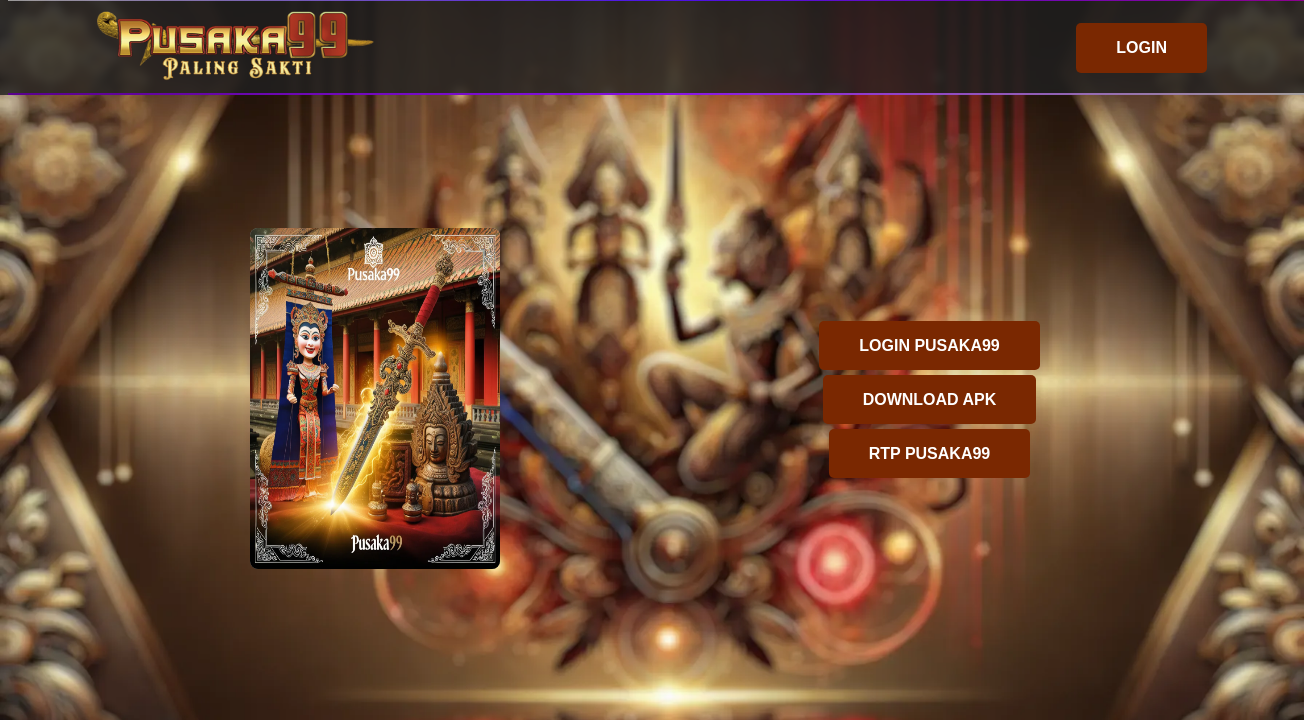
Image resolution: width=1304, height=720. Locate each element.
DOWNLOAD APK (930, 399)
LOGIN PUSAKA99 (929, 345)
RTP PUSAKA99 (930, 453)
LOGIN (1141, 47)
